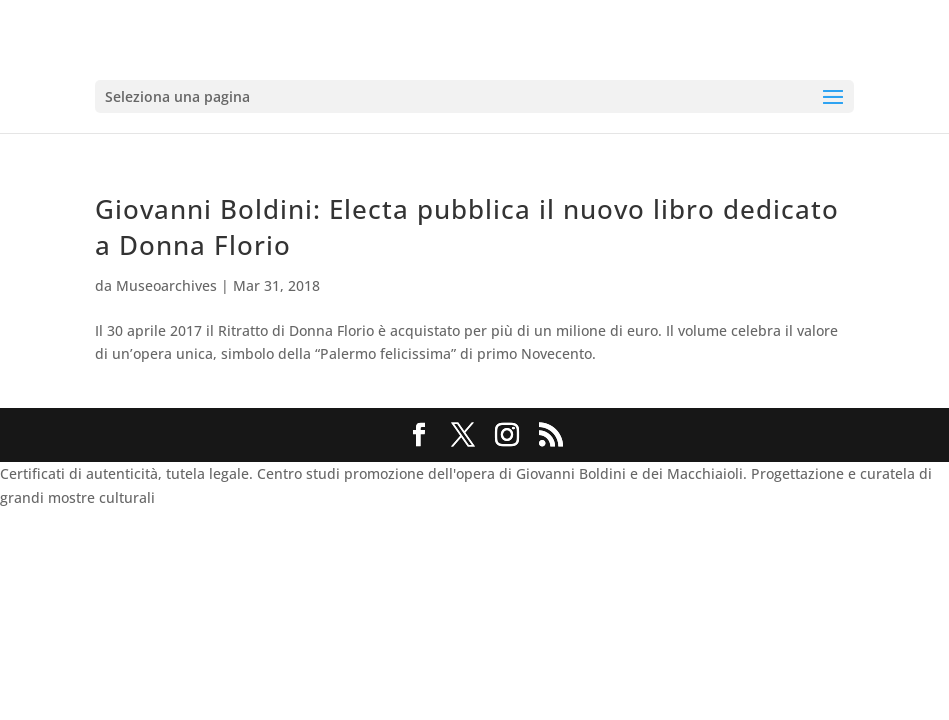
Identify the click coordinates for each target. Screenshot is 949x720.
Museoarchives (166, 285)
